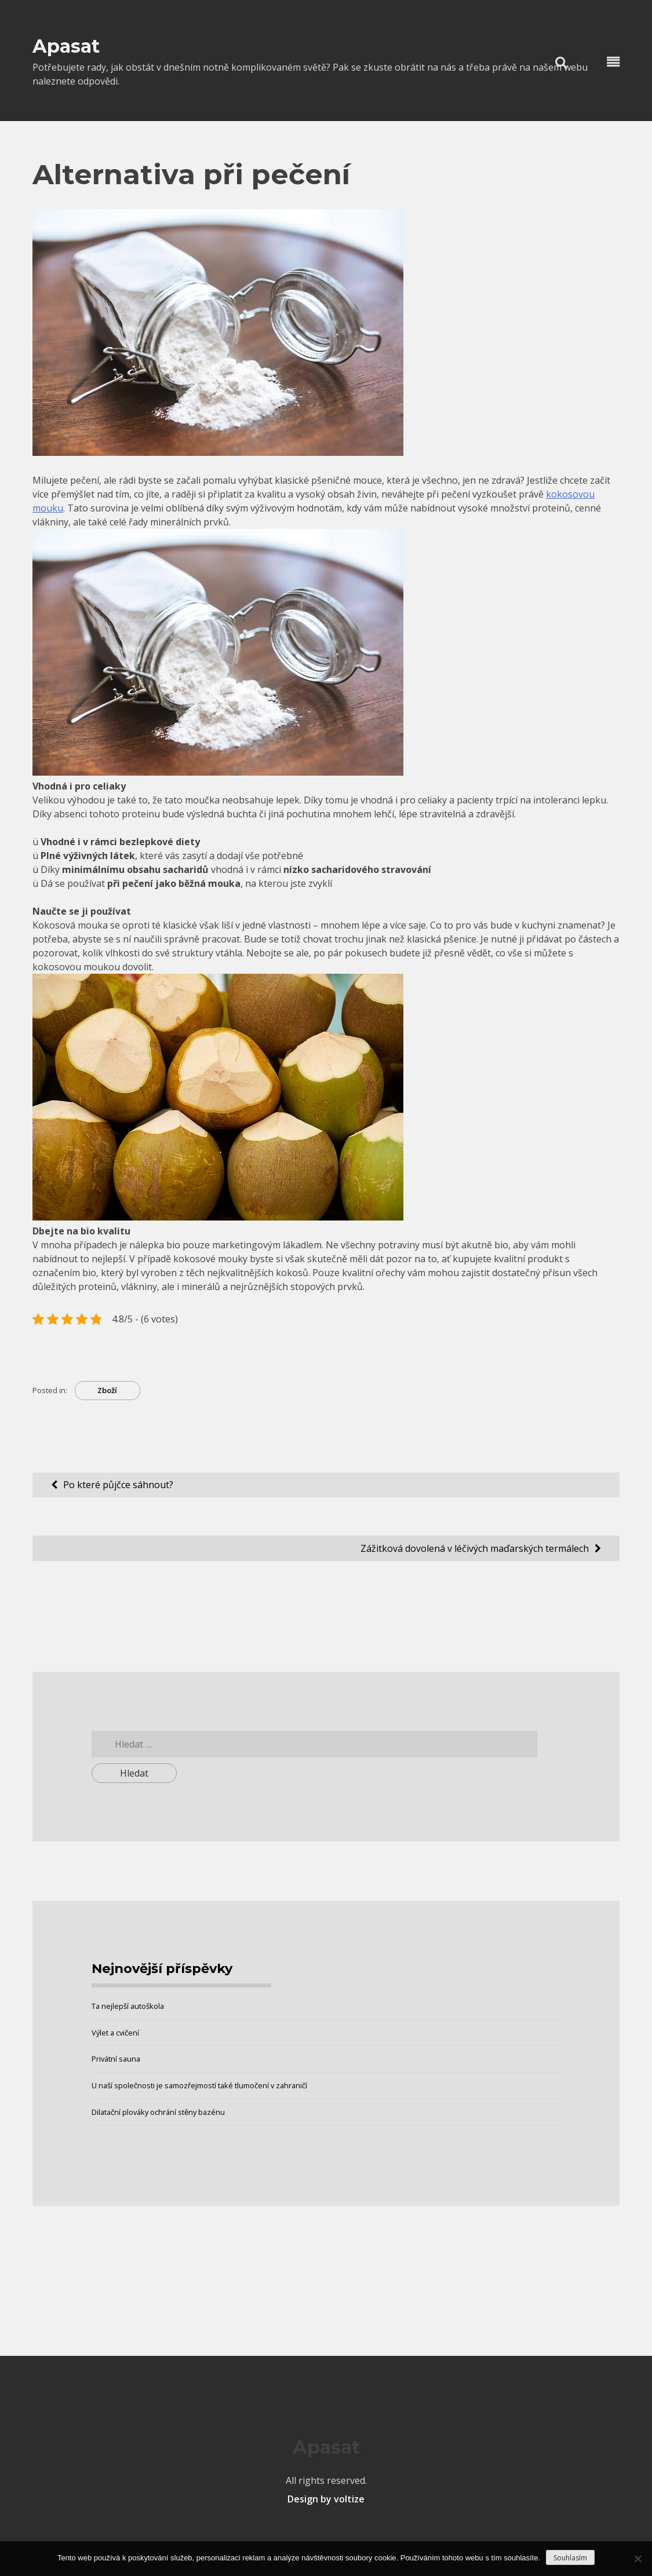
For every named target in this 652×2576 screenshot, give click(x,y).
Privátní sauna (116, 2059)
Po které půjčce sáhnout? (118, 1484)
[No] (637, 2558)
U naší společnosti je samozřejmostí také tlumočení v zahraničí (199, 2085)
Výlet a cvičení (115, 2032)
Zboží (107, 1390)
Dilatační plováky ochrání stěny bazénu (158, 2112)
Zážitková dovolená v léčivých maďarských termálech (474, 1548)
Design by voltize (326, 2499)
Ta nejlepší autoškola (128, 2006)
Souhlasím (570, 2558)
